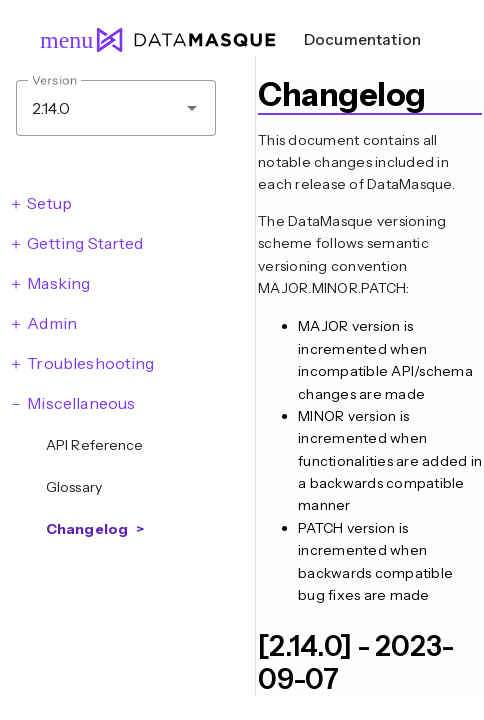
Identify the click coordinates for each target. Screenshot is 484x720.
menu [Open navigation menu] (58, 40)
